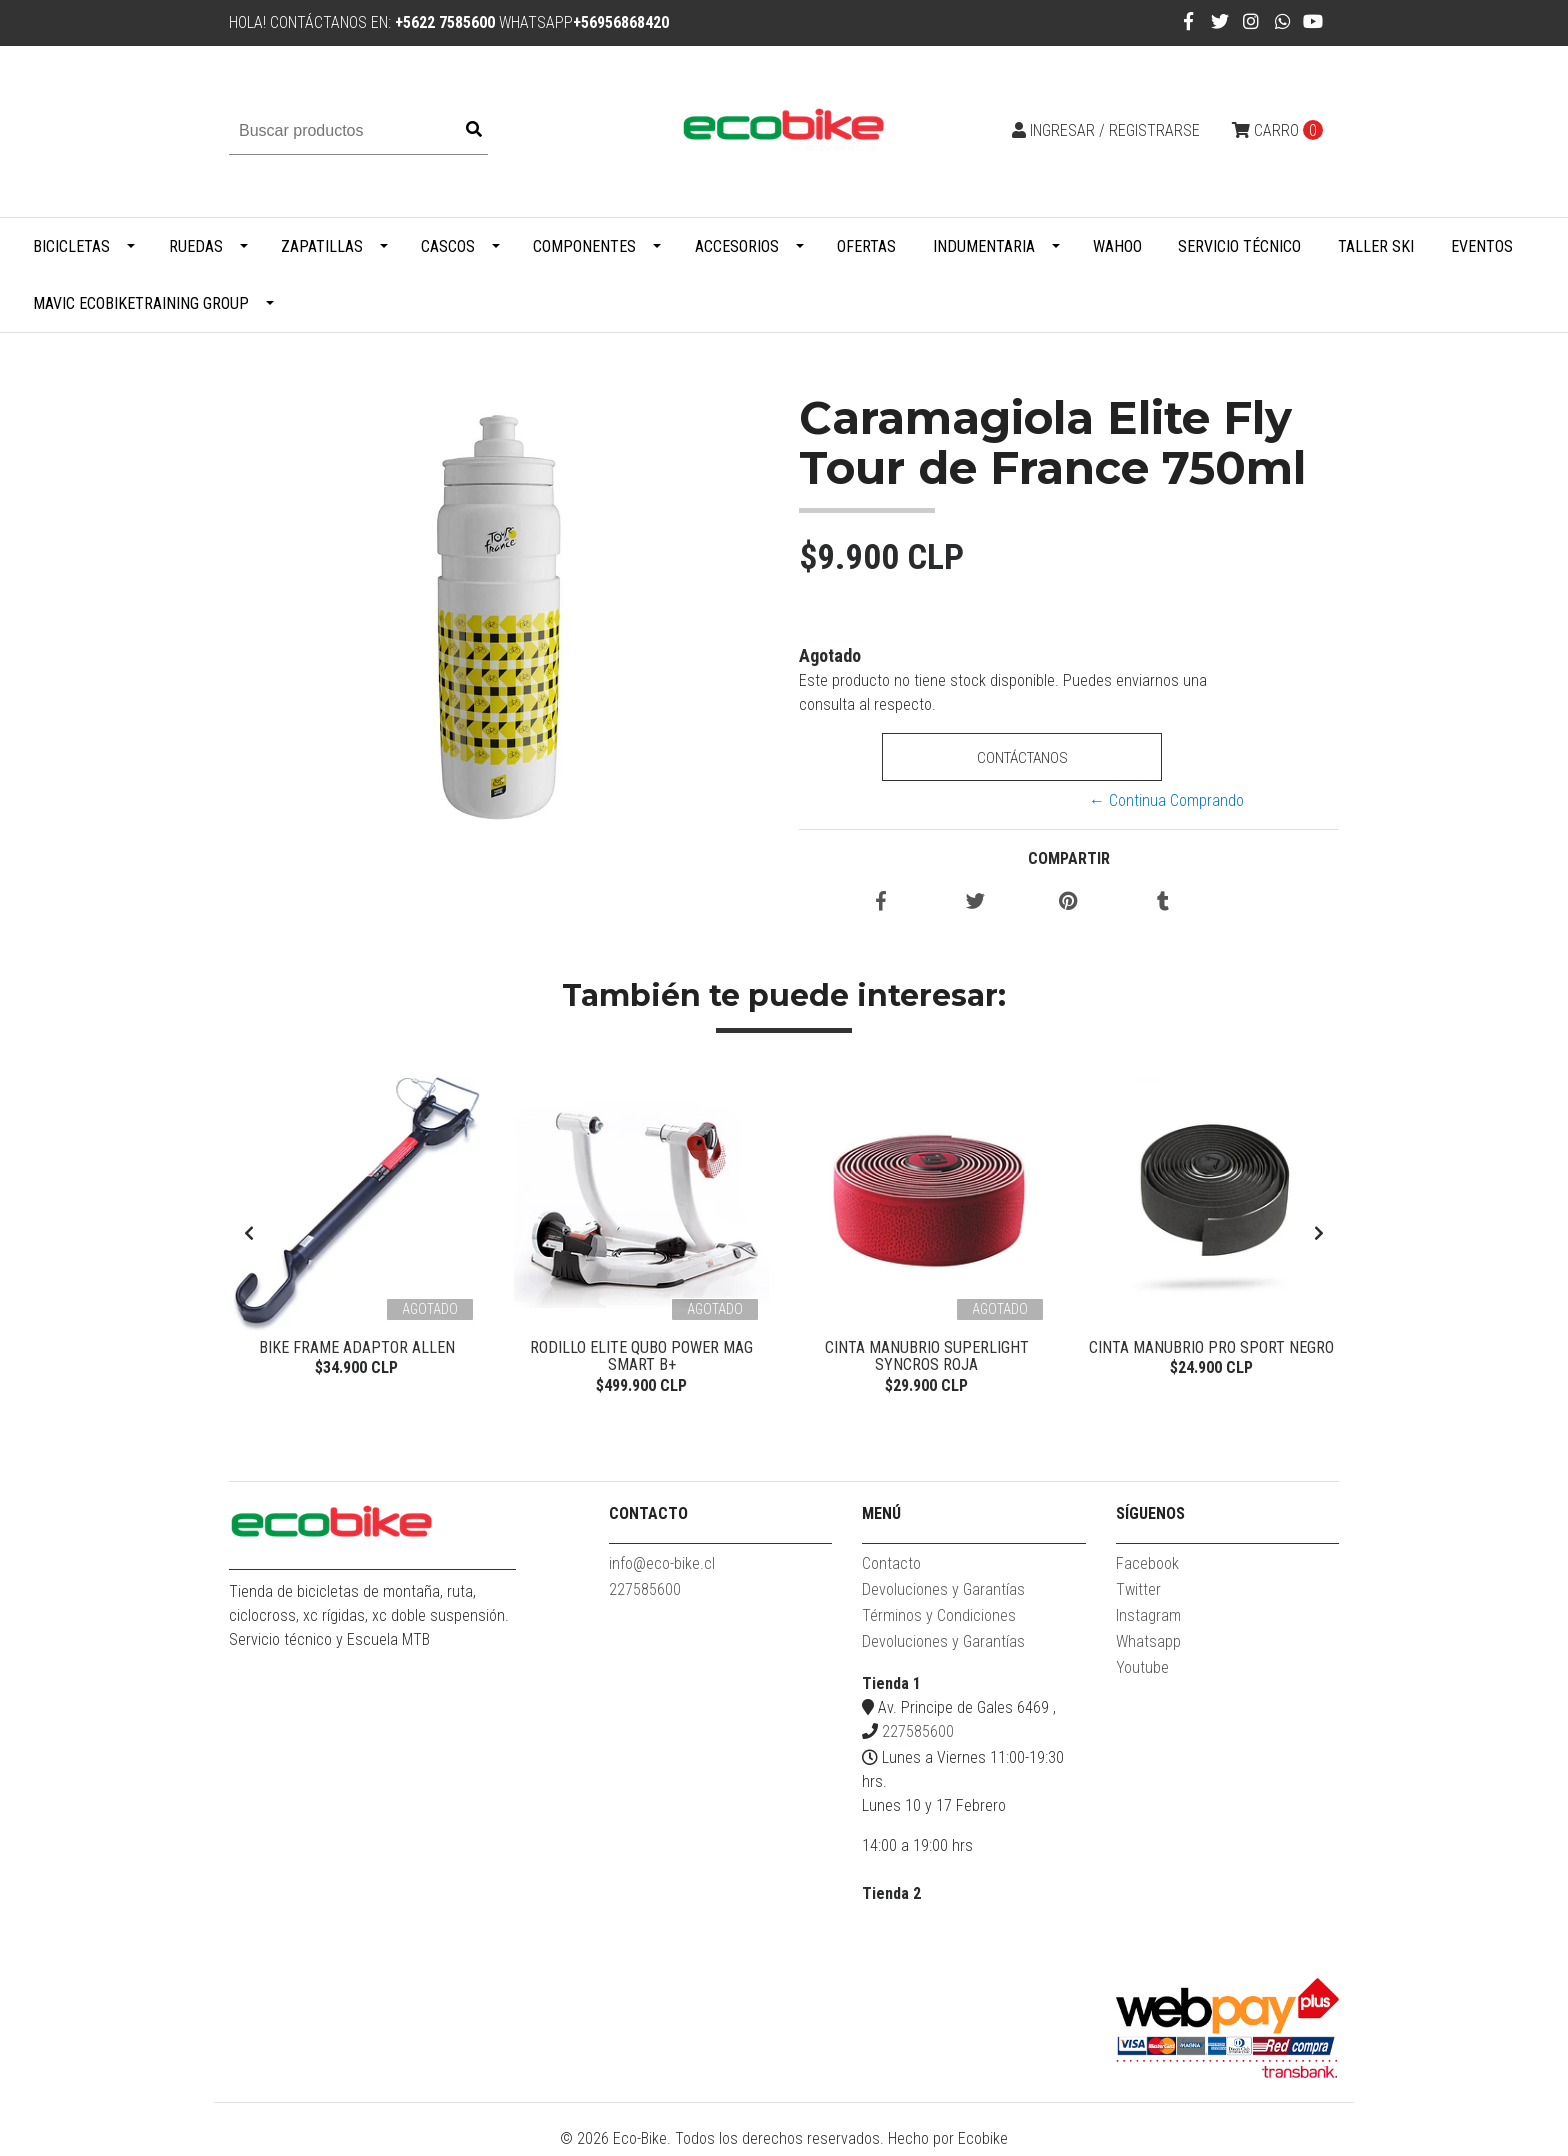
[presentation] (249, 1237)
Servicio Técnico (1239, 246)
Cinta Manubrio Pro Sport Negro (1211, 1347)
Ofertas (866, 246)
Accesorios (737, 246)
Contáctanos (1021, 757)
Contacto (891, 1568)
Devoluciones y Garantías (943, 1594)
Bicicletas (71, 246)
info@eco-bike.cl (662, 1568)
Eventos (1482, 246)
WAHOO (1117, 246)
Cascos (448, 246)
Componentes (584, 246)
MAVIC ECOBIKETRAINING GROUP (141, 303)
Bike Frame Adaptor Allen (357, 1347)
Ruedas (196, 246)
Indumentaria (984, 246)
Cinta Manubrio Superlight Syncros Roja (927, 1356)
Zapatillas (322, 246)
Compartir (1069, 858)
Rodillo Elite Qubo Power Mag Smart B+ (641, 1356)
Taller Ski (1376, 246)
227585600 (645, 1594)
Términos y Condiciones (939, 1620)
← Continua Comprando (1166, 800)
